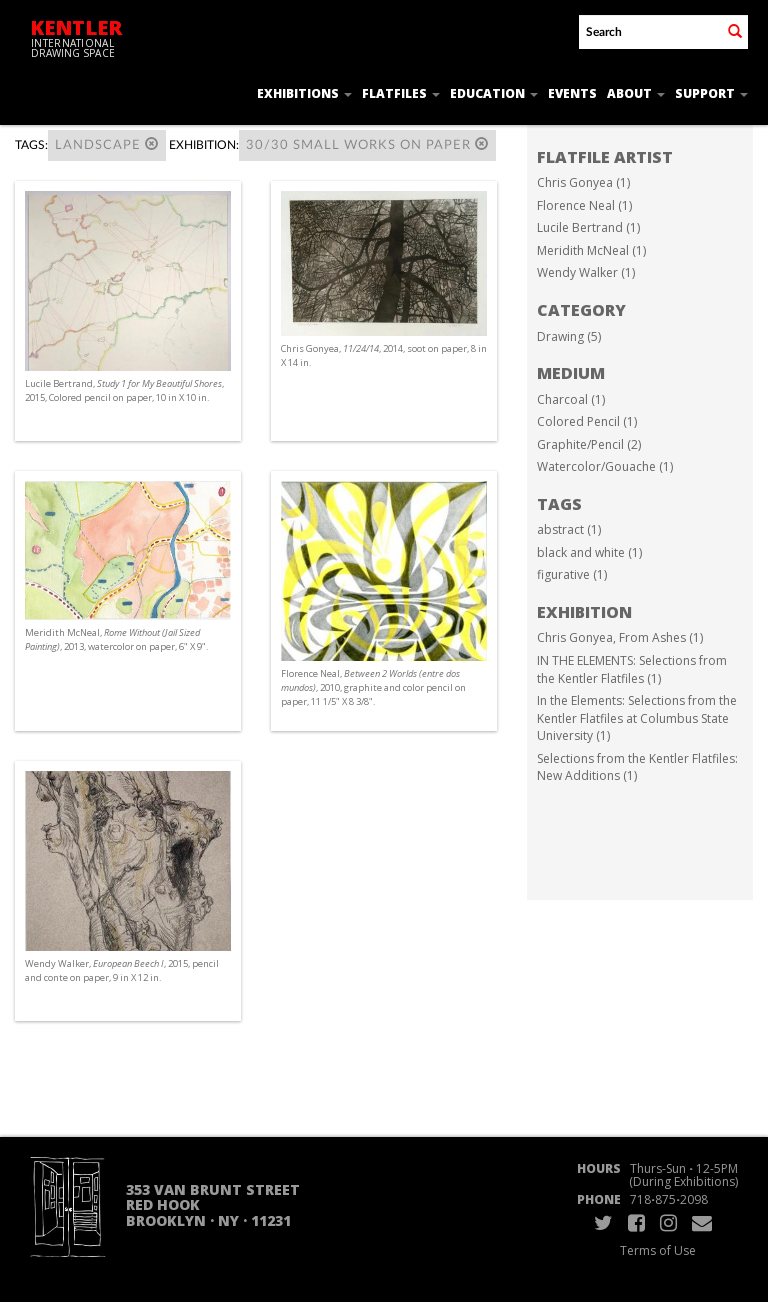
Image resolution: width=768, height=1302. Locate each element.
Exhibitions (304, 93)
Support (711, 93)
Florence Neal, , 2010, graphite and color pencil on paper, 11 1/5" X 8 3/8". (373, 687)
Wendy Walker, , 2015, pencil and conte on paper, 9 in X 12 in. (122, 970)
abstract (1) (569, 529)
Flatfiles (401, 93)
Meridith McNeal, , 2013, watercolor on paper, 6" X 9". (116, 639)
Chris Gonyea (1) (583, 182)
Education (494, 93)
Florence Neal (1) (584, 205)
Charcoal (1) (571, 399)
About (636, 93)
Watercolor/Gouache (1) (605, 466)
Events (572, 93)
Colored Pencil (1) (587, 421)
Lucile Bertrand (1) (588, 227)
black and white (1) (589, 552)
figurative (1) (572, 574)
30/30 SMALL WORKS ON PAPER (367, 144)
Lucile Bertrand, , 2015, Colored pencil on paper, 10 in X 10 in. (124, 390)
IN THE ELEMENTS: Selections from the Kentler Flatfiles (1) (632, 669)
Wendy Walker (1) (586, 272)
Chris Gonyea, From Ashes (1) (620, 637)
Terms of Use (658, 1250)
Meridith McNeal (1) (591, 250)
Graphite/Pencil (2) (589, 444)
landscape (107, 144)
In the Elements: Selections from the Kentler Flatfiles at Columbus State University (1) (637, 718)
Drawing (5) (569, 336)
